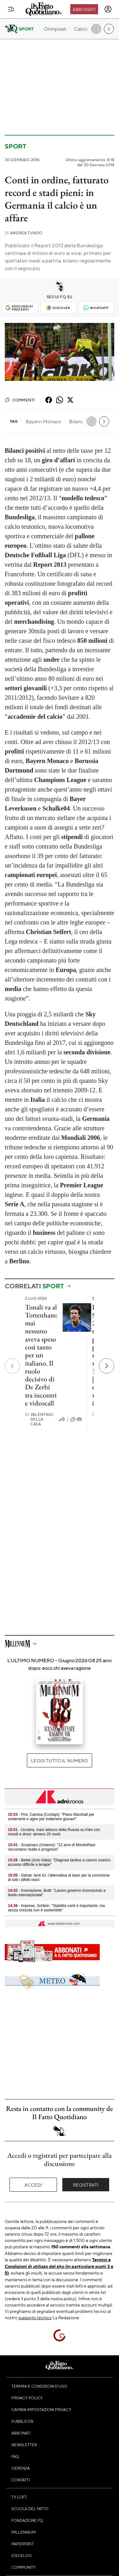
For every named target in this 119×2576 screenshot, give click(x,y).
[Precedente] (12, 1365)
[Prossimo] (106, 1365)
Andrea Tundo (23, 232)
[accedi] (108, 9)
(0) (76, 1419)
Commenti (20, 399)
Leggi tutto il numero (59, 1760)
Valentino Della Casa (39, 1419)
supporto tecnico (35, 2317)
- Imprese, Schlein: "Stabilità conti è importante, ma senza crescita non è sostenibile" (56, 1908)
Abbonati (84, 9)
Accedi (33, 2185)
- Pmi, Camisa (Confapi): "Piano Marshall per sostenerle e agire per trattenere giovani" (51, 1816)
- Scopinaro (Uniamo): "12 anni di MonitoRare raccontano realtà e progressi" (51, 1847)
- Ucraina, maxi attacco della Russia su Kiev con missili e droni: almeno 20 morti (54, 1832)
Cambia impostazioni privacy (41, 2409)
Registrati (86, 2185)
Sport (15, 146)
